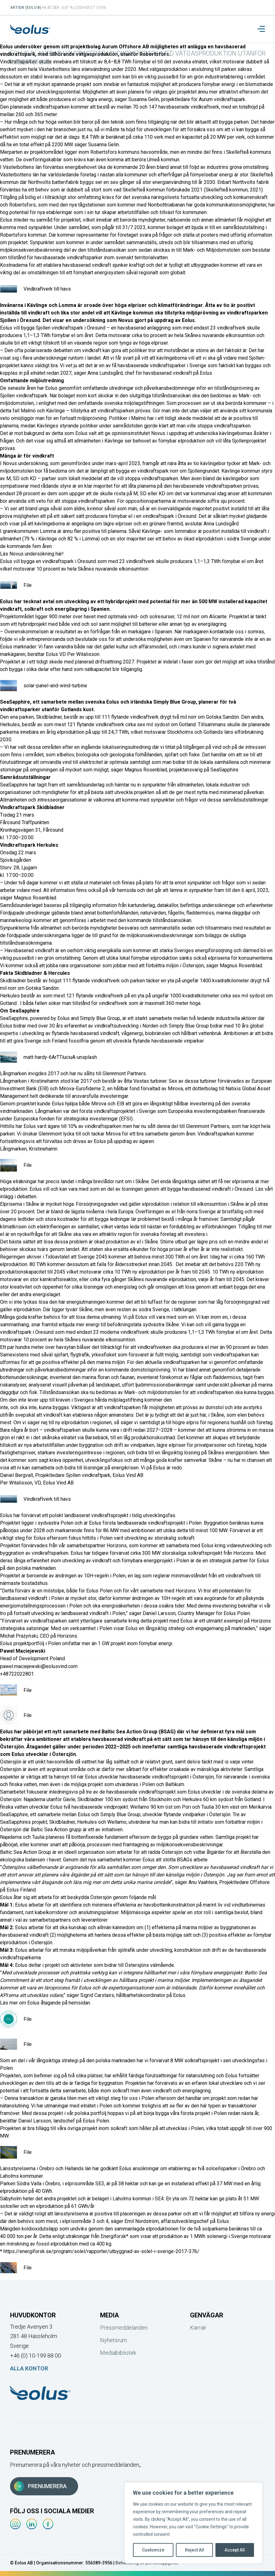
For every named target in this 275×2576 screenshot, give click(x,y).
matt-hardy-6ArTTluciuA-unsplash (48, 1057)
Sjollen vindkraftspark (59, 328)
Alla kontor (29, 2368)
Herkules (10, 724)
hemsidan (79, 2003)
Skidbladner (49, 717)
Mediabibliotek (118, 2352)
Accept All (235, 2549)
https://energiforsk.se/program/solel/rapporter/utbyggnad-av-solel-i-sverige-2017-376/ (101, 2251)
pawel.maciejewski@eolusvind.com (38, 1666)
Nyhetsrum (113, 2340)
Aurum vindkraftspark (222, 99)
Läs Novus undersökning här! (32, 554)
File (16, 585)
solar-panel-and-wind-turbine (43, 685)
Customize (153, 2549)
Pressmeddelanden (124, 2327)
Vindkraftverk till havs (35, 289)
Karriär (198, 2327)
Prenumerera (40, 2486)
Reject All (194, 2549)
